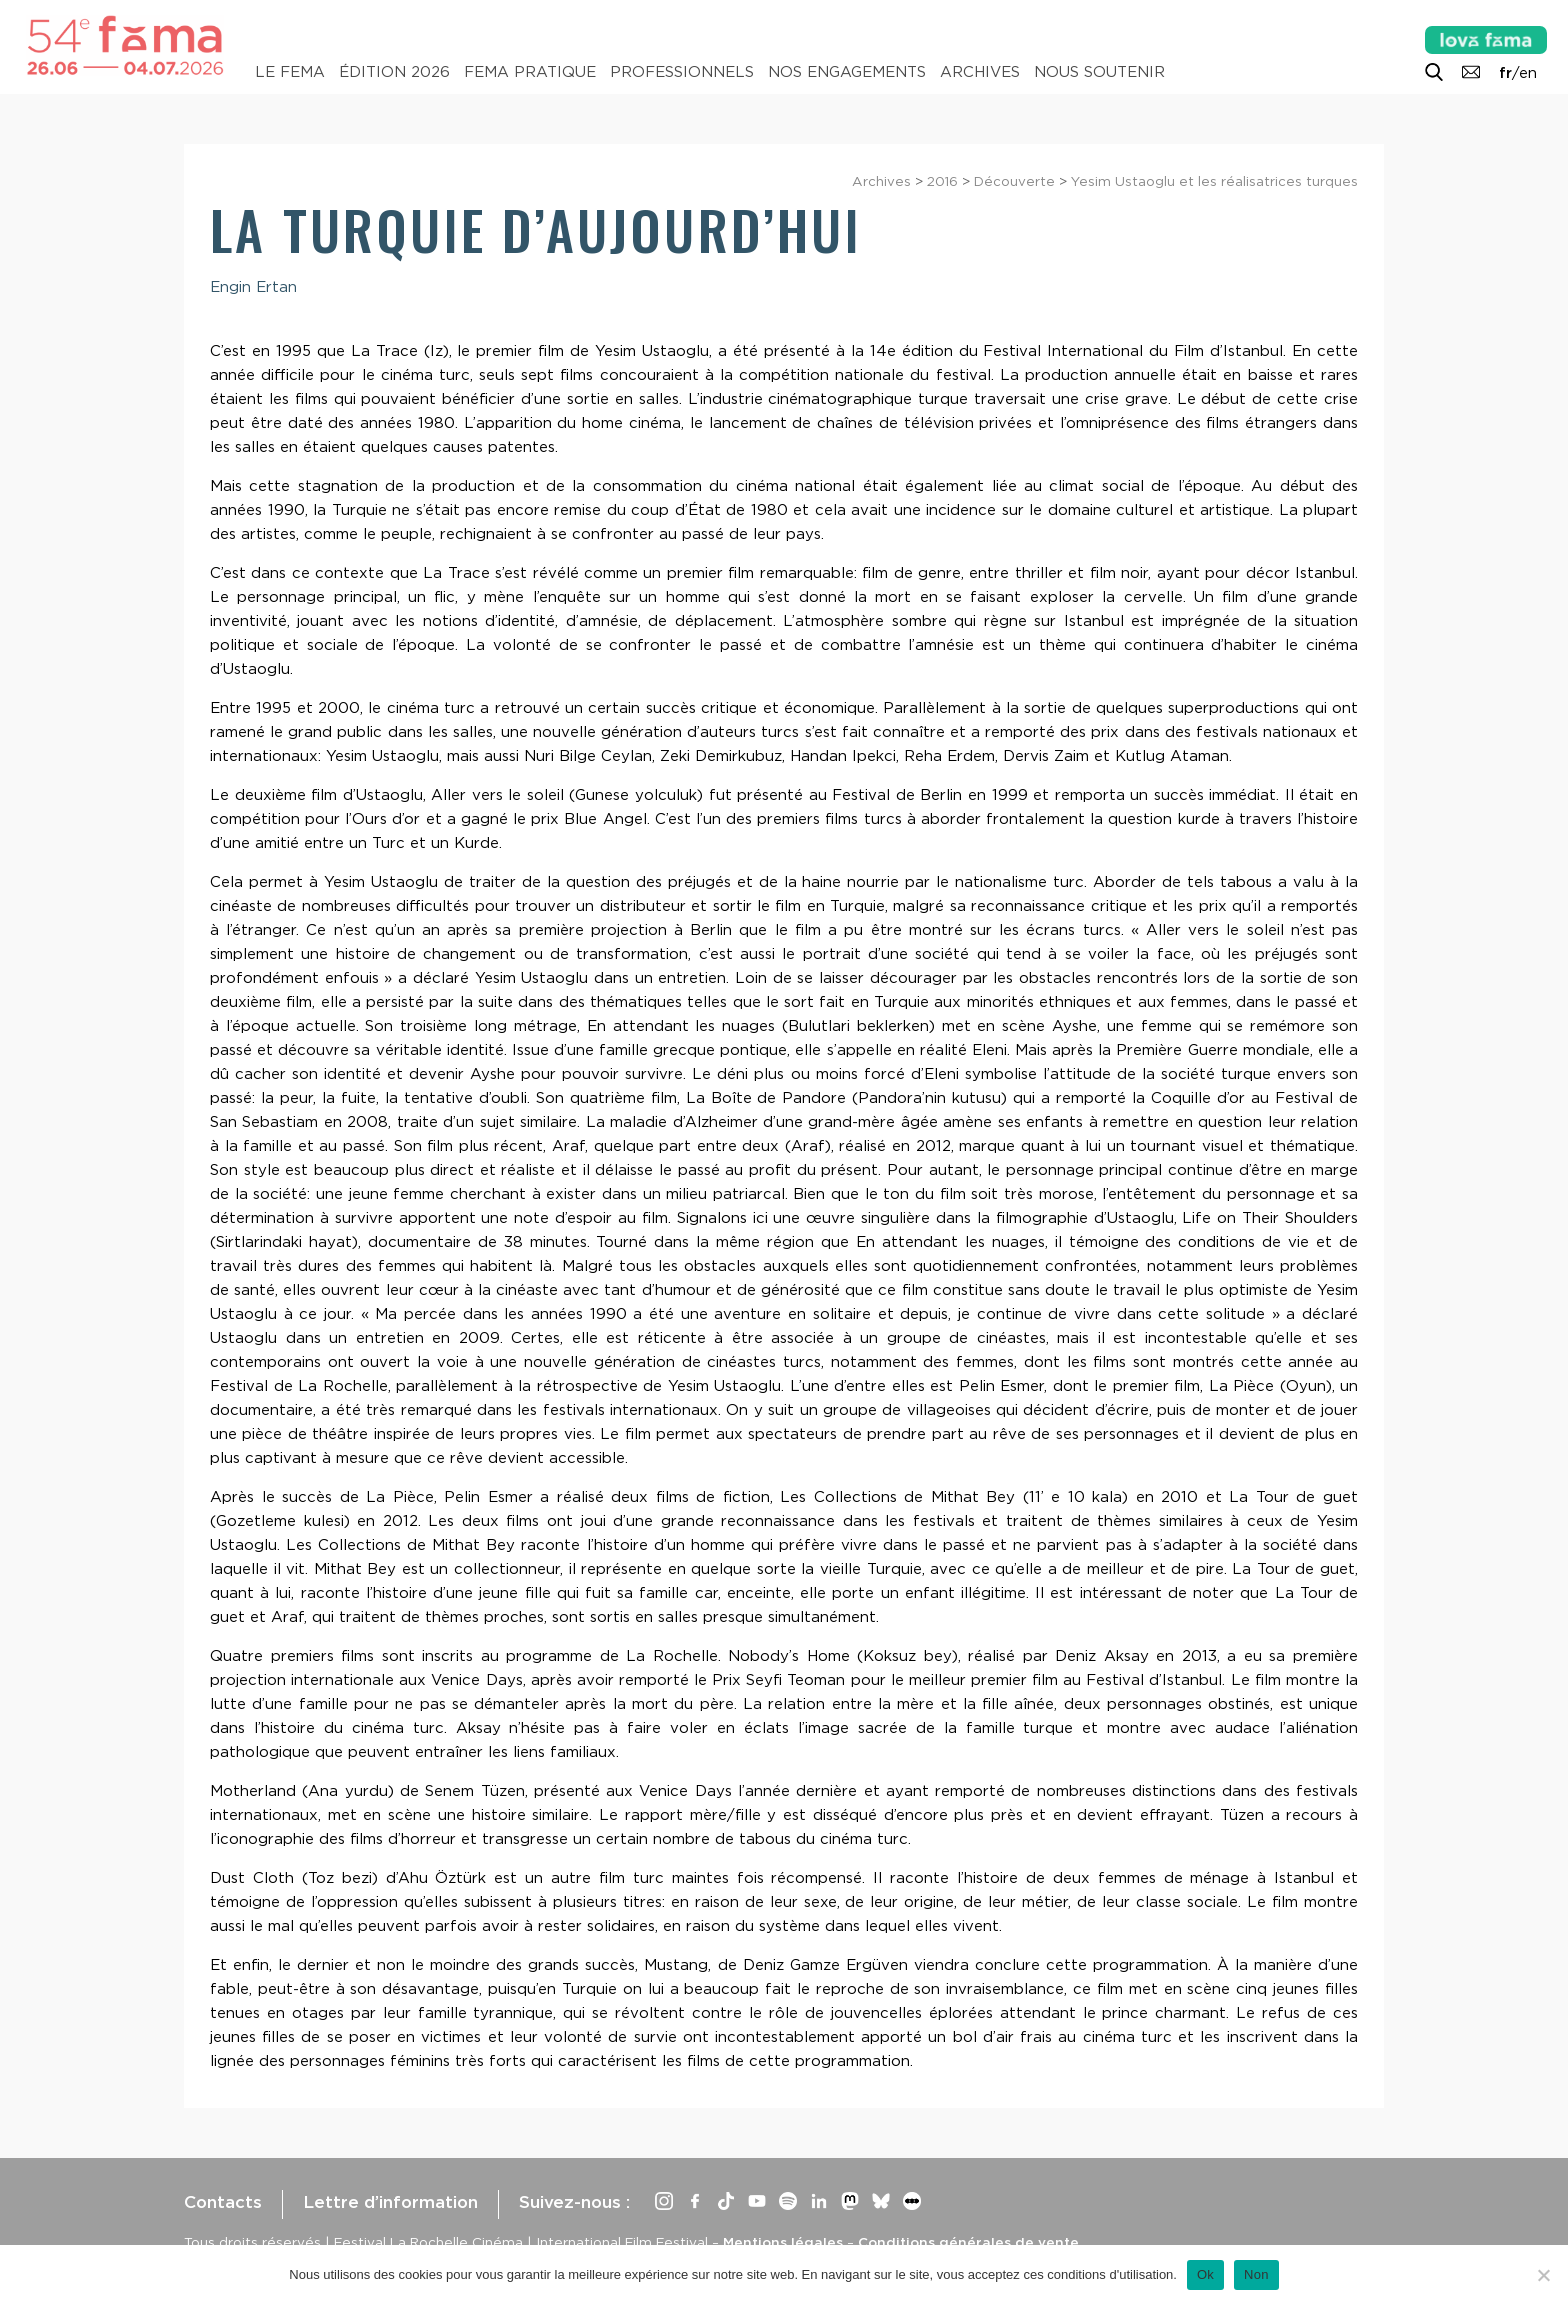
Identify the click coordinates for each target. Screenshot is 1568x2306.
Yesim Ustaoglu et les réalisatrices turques (1214, 181)
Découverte (1014, 181)
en (1528, 73)
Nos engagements (847, 72)
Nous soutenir (1099, 72)
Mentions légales (783, 2242)
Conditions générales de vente (968, 2242)
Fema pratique (530, 72)
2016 (942, 181)
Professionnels (682, 72)
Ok (1205, 2274)
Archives (980, 72)
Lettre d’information (390, 2202)
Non (1256, 2274)
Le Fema (290, 72)
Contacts (223, 2202)
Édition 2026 (394, 72)
